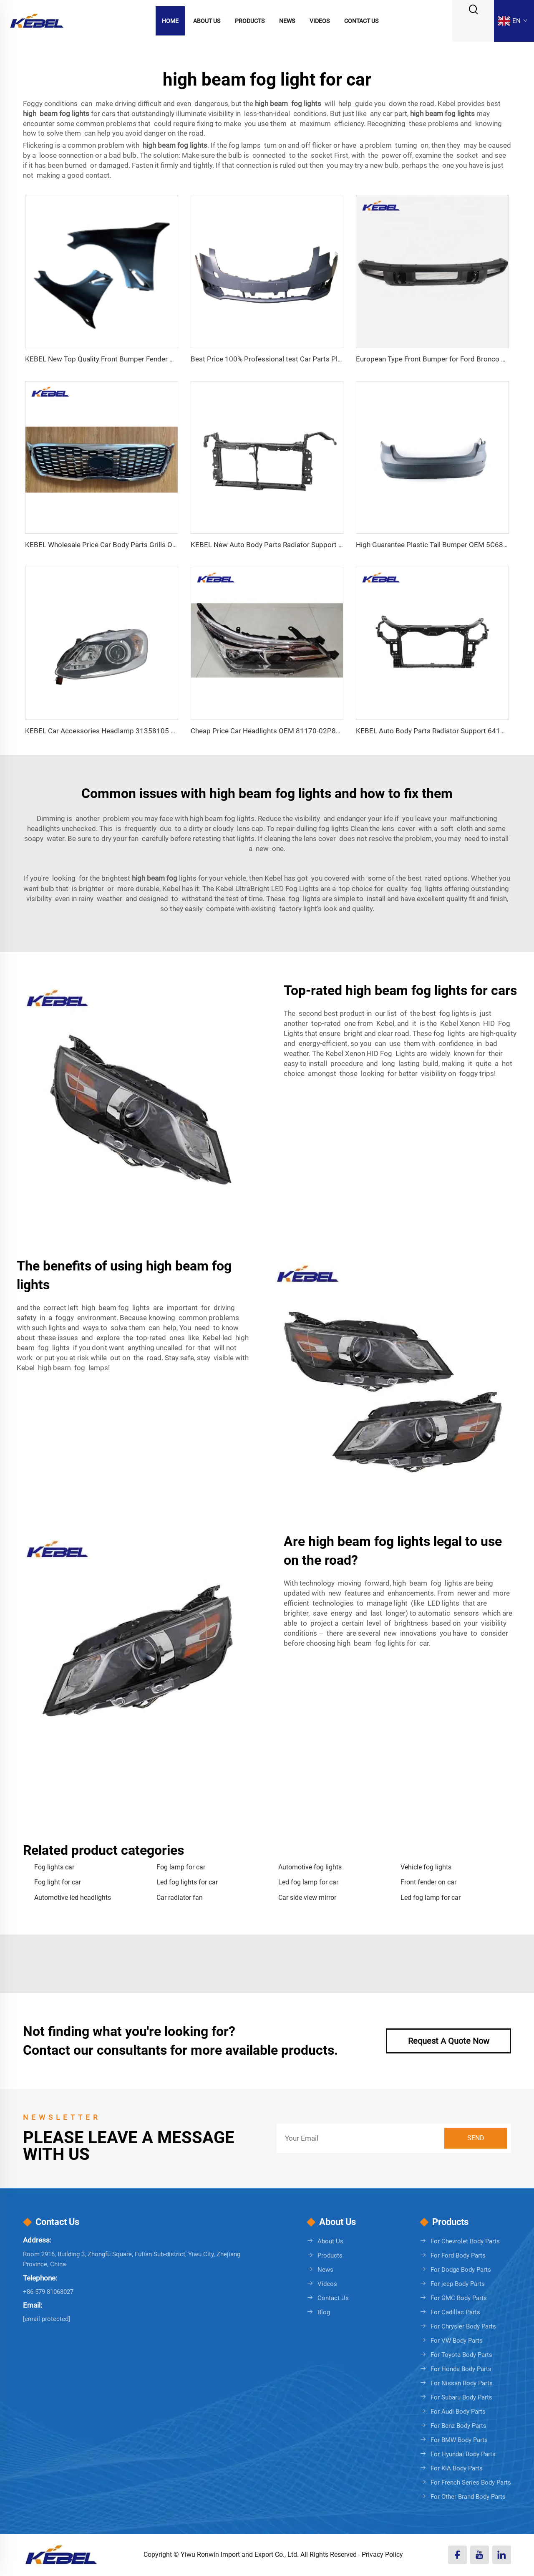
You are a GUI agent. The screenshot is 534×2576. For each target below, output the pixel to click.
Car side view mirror (307, 1898)
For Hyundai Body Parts (463, 2454)
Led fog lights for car (187, 1882)
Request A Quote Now (448, 2041)
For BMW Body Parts (459, 2440)
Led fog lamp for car (308, 1882)
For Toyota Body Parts (461, 2355)
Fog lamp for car (180, 1867)
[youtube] (479, 2555)
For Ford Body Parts (458, 2255)
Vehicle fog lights (425, 1867)
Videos (320, 21)
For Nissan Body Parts (462, 2383)
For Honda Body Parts (461, 2369)
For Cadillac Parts (455, 2312)
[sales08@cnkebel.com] (46, 2319)
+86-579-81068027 (48, 2292)
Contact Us (361, 21)
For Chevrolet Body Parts (465, 2241)
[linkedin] (501, 2555)
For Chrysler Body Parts (463, 2326)
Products (249, 21)
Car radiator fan (179, 1898)
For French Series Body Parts (471, 2482)
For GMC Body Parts (459, 2298)
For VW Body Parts (457, 2340)
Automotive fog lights (310, 1867)
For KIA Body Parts (457, 2468)
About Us (206, 21)
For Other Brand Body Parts (468, 2496)
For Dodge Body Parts (461, 2269)
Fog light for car (57, 1882)
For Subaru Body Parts (461, 2397)
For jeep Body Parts (458, 2284)
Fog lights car (54, 1867)
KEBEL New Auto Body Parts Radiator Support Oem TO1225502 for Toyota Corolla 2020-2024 (340, 544)
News (287, 21)
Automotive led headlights (72, 1898)
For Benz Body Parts (458, 2426)
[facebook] (457, 2555)
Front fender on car (428, 1882)
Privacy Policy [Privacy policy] (382, 2554)
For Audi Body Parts (458, 2411)
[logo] (36, 20)
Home (170, 21)
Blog (323, 2312)
